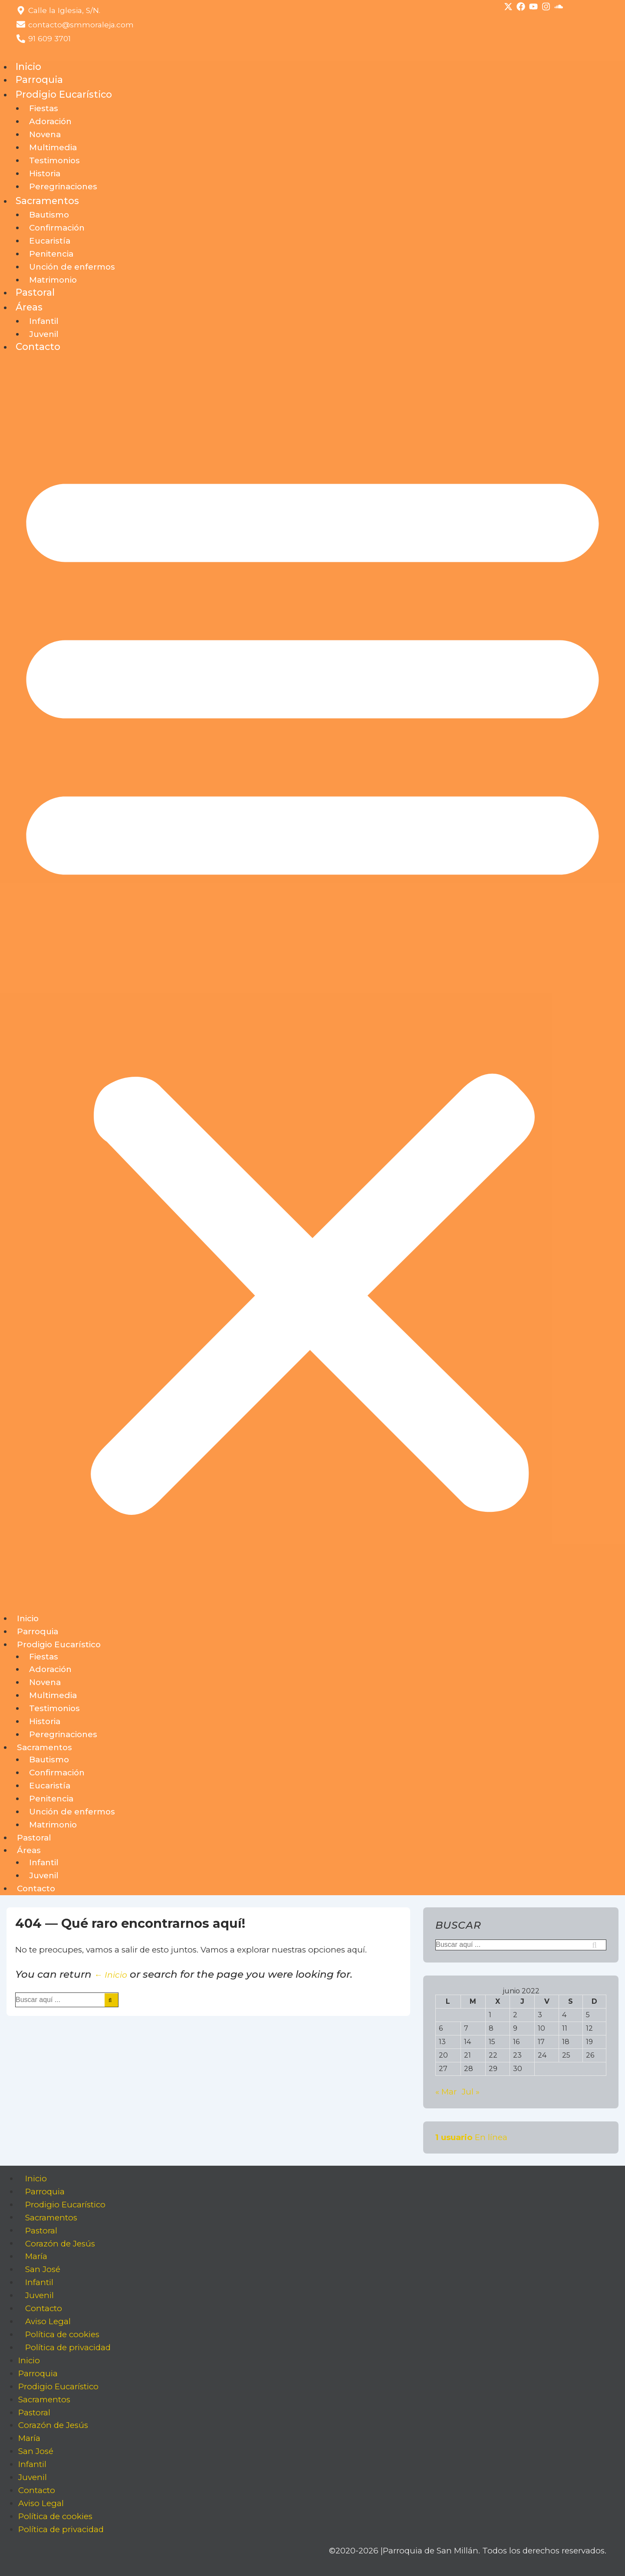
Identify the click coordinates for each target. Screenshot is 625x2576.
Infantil (44, 321)
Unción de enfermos (72, 267)
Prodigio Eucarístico (64, 94)
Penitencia (51, 254)
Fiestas (43, 108)
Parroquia (39, 79)
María (36, 2256)
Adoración (50, 121)
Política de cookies (62, 2334)
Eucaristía (49, 241)
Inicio (28, 66)
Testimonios (54, 160)
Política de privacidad (68, 2347)
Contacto (38, 346)
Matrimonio (53, 280)
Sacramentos (47, 200)
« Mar (446, 2092)
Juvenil (44, 334)
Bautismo (49, 215)
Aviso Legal (48, 2321)
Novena (45, 134)
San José (42, 2269)
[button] (312, 983)
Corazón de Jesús (60, 2243)
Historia (44, 173)
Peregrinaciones (63, 186)
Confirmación (57, 228)
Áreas (29, 307)
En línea (471, 2137)
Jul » (471, 2092)
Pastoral (35, 292)
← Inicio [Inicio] (110, 1975)
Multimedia (53, 147)
